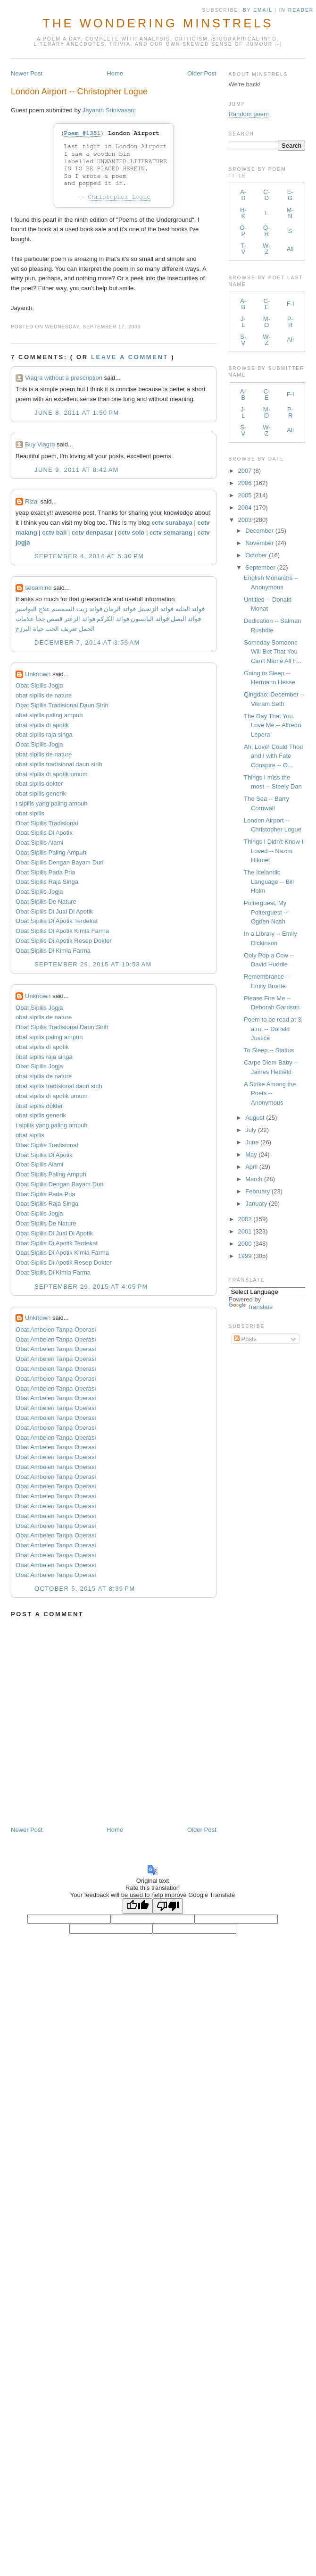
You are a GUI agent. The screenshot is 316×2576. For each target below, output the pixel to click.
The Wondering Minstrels (157, 23)
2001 (245, 1231)
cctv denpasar (92, 532)
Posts (245, 1339)
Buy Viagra (40, 444)
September (260, 567)
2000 (245, 1243)
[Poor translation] (168, 1906)
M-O (266, 321)
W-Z (266, 248)
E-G (290, 194)
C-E (267, 303)
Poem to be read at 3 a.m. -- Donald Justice (272, 1028)
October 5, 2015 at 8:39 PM (84, 1588)
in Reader (297, 10)
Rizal (32, 501)
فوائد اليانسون (150, 618)
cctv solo (131, 532)
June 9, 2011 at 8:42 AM (76, 469)
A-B (243, 194)
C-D (266, 194)
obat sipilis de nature (44, 695)
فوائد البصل (186, 618)
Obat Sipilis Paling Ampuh (51, 852)
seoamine (38, 587)
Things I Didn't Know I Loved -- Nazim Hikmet (273, 851)
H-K (243, 212)
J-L (243, 321)
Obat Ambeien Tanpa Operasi (56, 1329)
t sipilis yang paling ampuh (51, 803)
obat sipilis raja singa (44, 734)
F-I (290, 303)
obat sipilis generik (41, 793)
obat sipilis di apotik (42, 725)
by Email (257, 10)
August (254, 1117)
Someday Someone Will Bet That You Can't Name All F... (272, 651)
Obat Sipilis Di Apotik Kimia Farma (62, 930)
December (259, 530)
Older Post (201, 73)
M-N (290, 212)
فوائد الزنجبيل (155, 609)
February (257, 1191)
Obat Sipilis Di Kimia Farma (53, 950)
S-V (243, 339)
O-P (243, 230)
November (259, 542)
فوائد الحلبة (190, 609)
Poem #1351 (82, 133)
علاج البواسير (33, 609)
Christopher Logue (119, 197)
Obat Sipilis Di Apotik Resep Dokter (64, 940)
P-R (290, 321)
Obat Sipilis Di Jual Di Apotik (54, 911)
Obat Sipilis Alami (39, 842)
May (251, 1154)
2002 (245, 1219)
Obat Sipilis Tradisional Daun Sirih (62, 705)
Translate (251, 1306)
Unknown (37, 674)
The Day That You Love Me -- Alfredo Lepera (272, 725)
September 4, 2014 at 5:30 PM (89, 556)
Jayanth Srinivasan (108, 110)
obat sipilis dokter (39, 783)
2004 (245, 507)
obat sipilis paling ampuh (49, 715)
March (253, 1179)
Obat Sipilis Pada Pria (45, 872)
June (251, 1142)
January (256, 1203)
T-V (243, 248)
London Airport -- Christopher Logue (79, 91)
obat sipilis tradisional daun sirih (59, 764)
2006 (245, 483)
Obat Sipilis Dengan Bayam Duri (59, 862)
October (256, 555)
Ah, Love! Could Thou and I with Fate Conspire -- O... (273, 756)
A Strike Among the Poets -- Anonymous (270, 1093)
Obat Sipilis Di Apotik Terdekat (57, 920)
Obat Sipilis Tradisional (47, 823)
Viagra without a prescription (63, 377)
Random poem (249, 113)
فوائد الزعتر (79, 618)
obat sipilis (30, 813)
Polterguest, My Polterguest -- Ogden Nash (266, 912)
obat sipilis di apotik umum (51, 774)
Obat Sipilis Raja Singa (47, 881)
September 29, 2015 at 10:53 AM (92, 964)
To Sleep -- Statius (269, 1050)
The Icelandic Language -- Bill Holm (269, 881)
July (250, 1129)
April (251, 1166)
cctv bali (54, 532)
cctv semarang (171, 532)
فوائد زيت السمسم (76, 609)
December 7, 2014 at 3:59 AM (87, 642)
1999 (245, 1255)
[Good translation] (138, 1906)
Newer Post (26, 73)
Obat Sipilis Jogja (39, 685)
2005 (245, 495)
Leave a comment (129, 357)
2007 (245, 470)
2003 (245, 519)
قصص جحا (49, 618)
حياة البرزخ (30, 628)
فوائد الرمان (120, 609)
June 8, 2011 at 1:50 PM (76, 412)
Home (115, 73)
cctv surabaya (171, 522)
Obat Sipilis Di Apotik (44, 832)
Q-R (266, 230)
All (290, 248)
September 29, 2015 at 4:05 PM (91, 1286)
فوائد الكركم (113, 618)
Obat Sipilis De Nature (46, 901)
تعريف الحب (61, 628)
